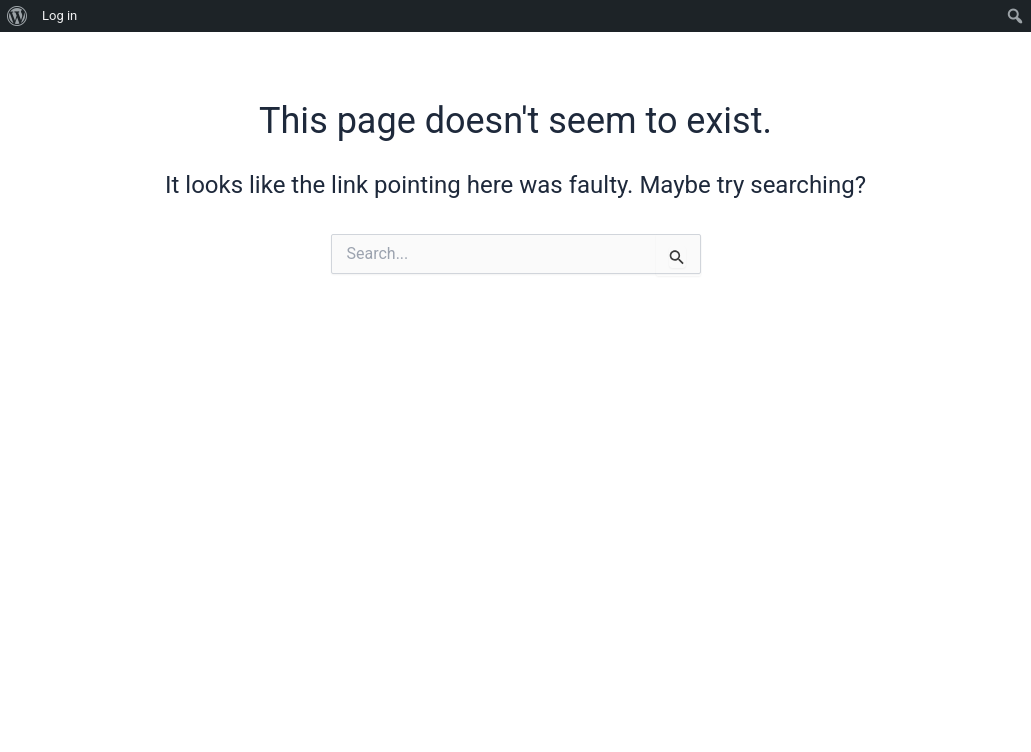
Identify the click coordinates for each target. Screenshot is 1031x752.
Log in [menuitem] (59, 15)
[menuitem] (17, 16)
